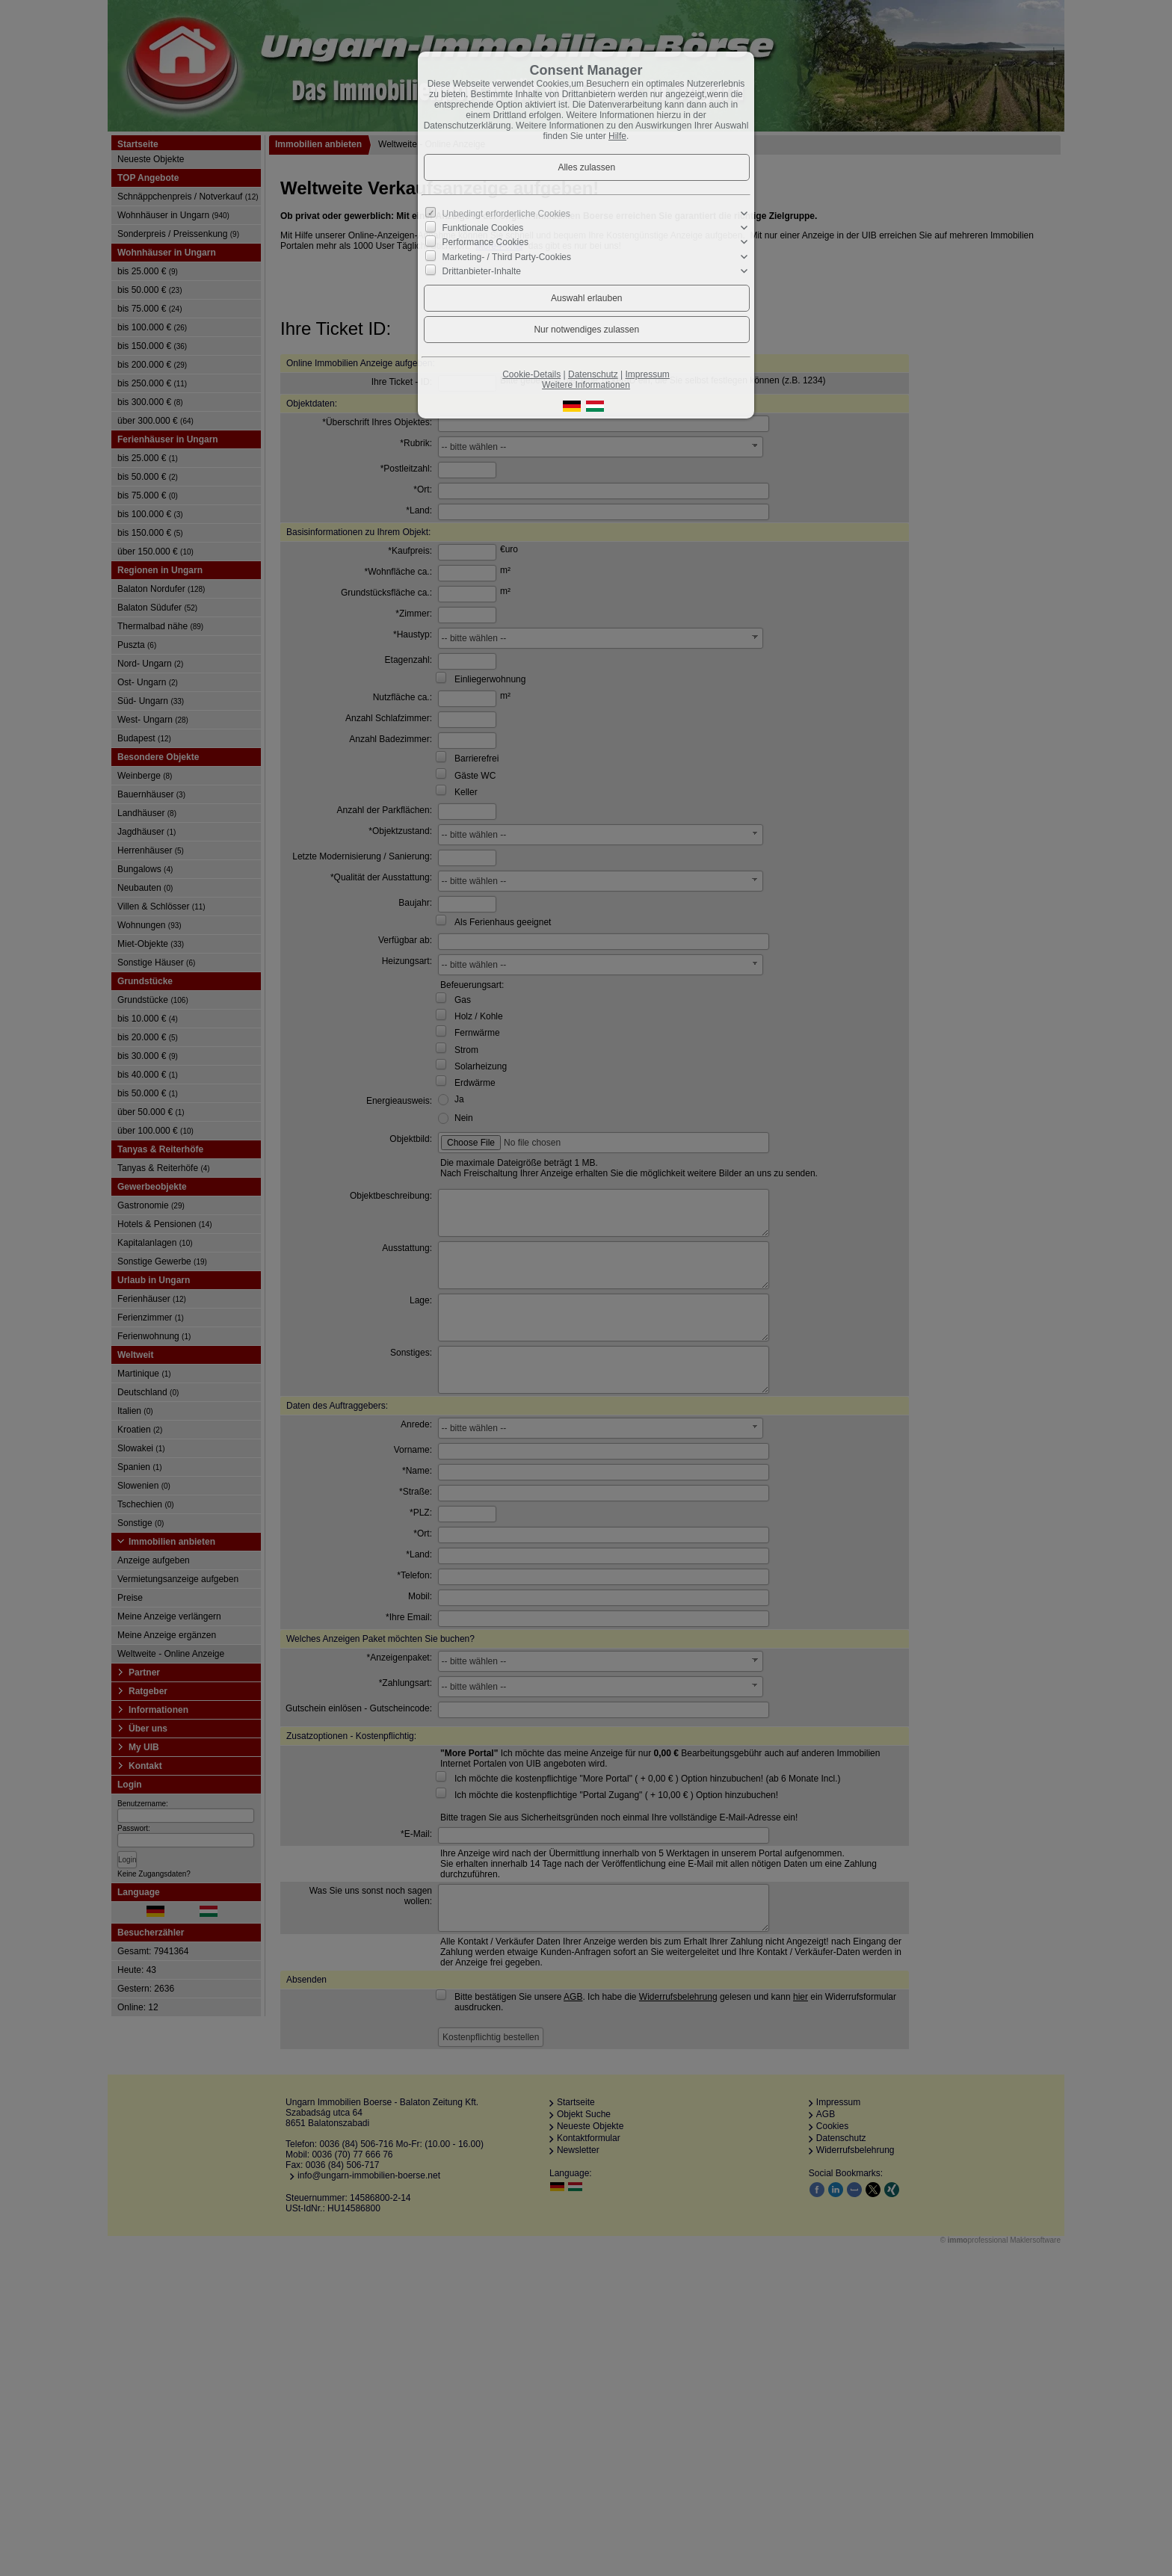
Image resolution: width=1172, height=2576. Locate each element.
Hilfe (617, 136)
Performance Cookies (485, 242)
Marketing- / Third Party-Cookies (507, 256)
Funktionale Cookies (483, 228)
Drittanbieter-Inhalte (481, 270)
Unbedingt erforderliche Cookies (506, 214)
